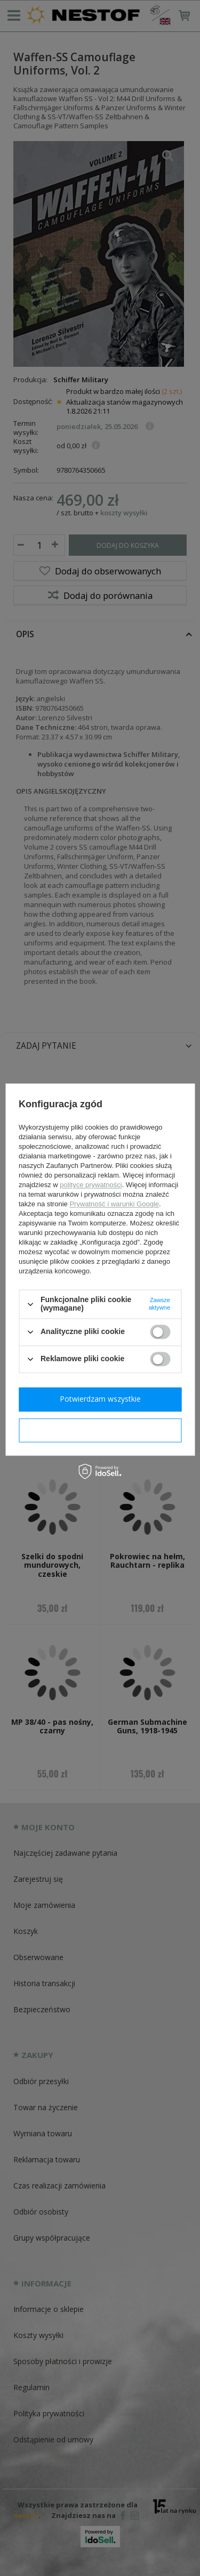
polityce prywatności (91, 1185)
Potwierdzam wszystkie (100, 1399)
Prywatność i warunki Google (114, 1204)
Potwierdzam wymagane (100, 1430)
